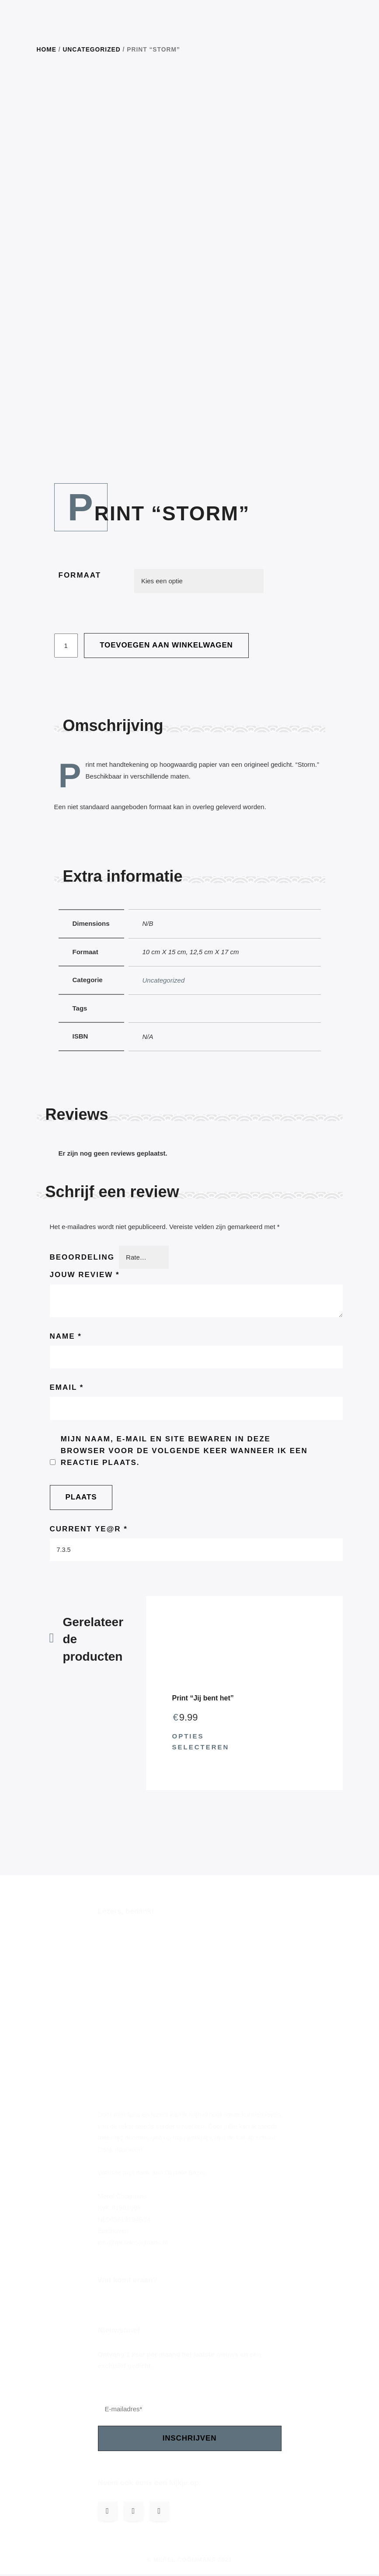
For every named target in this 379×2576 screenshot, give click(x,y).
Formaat (80, 575)
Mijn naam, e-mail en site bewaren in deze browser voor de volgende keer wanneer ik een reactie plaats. (184, 1452)
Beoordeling (82, 1257)
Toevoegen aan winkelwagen (166, 645)
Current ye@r (89, 1530)
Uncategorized (91, 49)
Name (66, 1336)
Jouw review (85, 1275)
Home (46, 49)
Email (67, 1388)
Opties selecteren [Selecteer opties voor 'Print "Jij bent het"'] (200, 1743)
